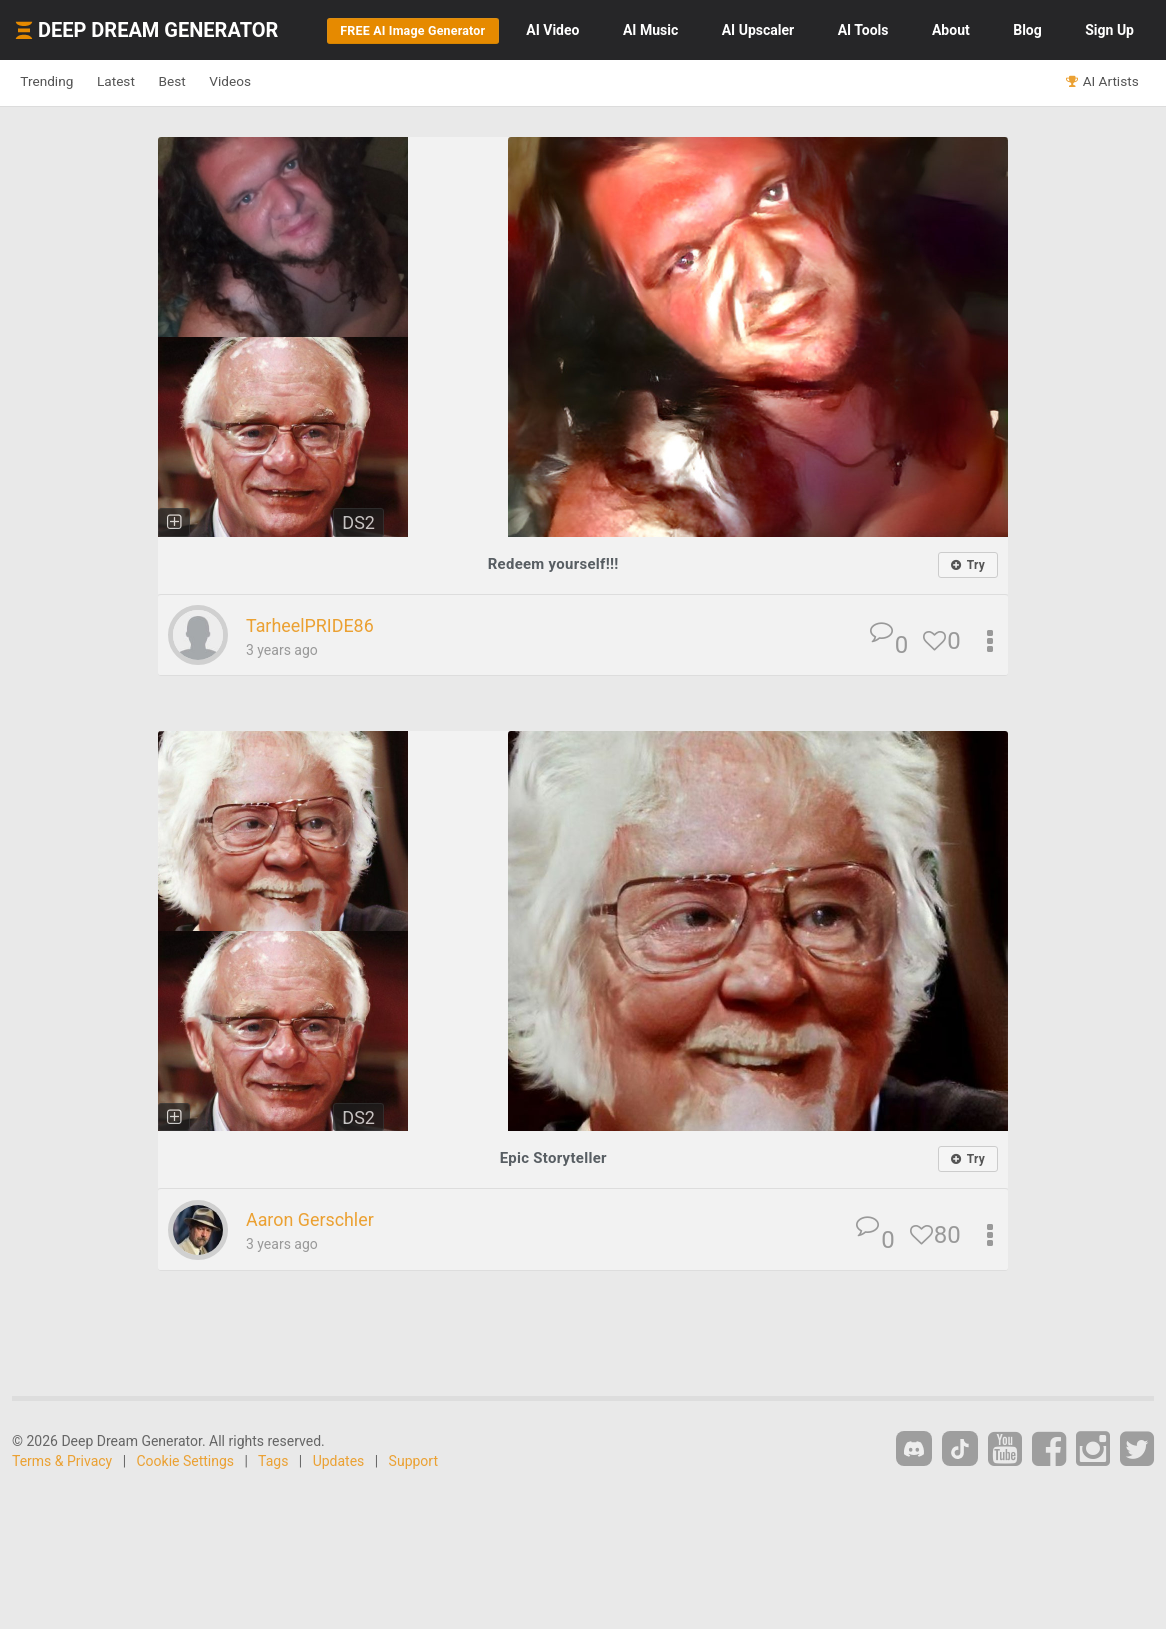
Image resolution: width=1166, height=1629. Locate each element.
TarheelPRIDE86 (321, 626)
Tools (863, 30)
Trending (55, 82)
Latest (141, 82)
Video (552, 30)
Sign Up (1109, 30)
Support (413, 1462)
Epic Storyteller (553, 1158)
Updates (339, 1462)
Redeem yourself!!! (553, 563)
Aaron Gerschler (321, 1221)
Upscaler (758, 30)
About (951, 30)
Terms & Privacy (62, 1462)
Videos (287, 82)
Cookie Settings (186, 1462)
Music (650, 30)
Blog (1027, 30)
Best (213, 82)
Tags (273, 1462)
